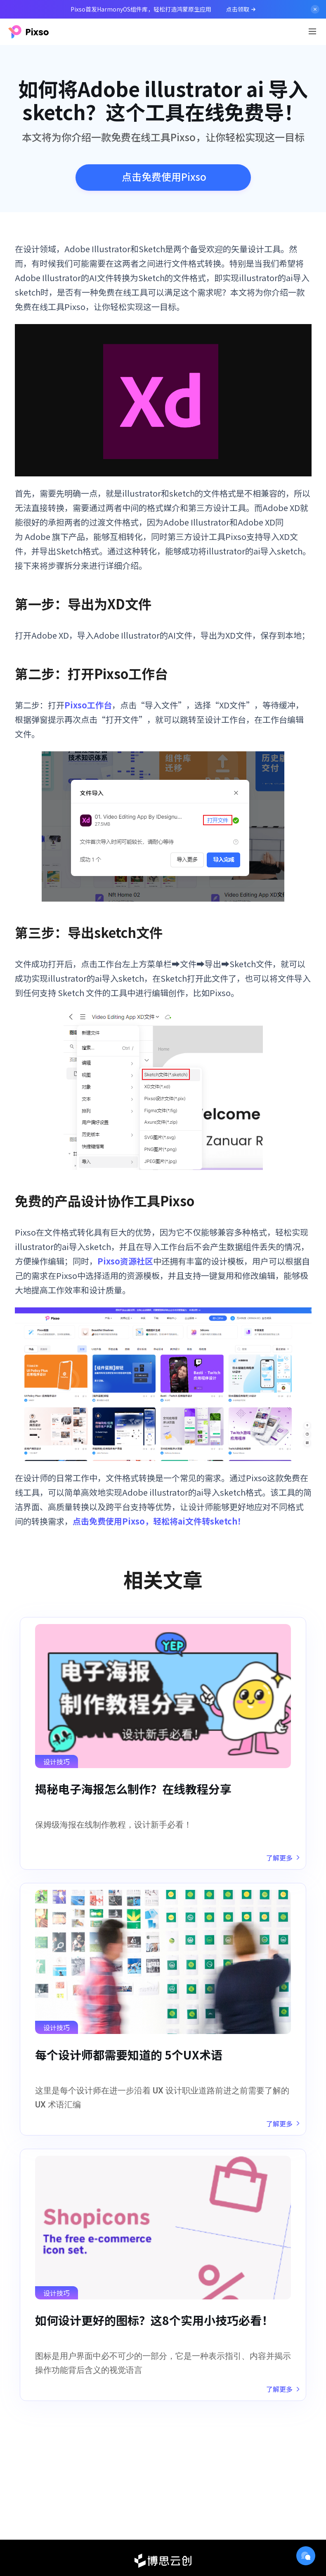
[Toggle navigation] (312, 31)
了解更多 (283, 1858)
